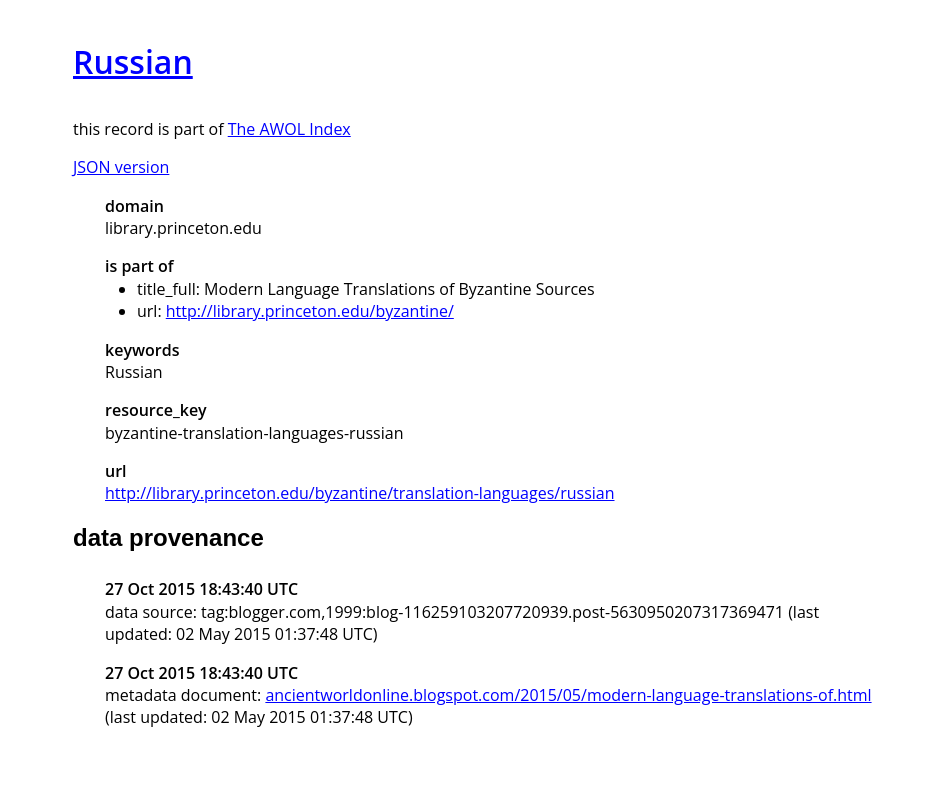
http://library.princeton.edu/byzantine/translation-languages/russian (360, 493)
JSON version (121, 167)
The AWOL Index (289, 129)
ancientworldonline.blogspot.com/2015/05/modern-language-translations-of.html (568, 695)
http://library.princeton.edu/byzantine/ (310, 311)
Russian (133, 61)
